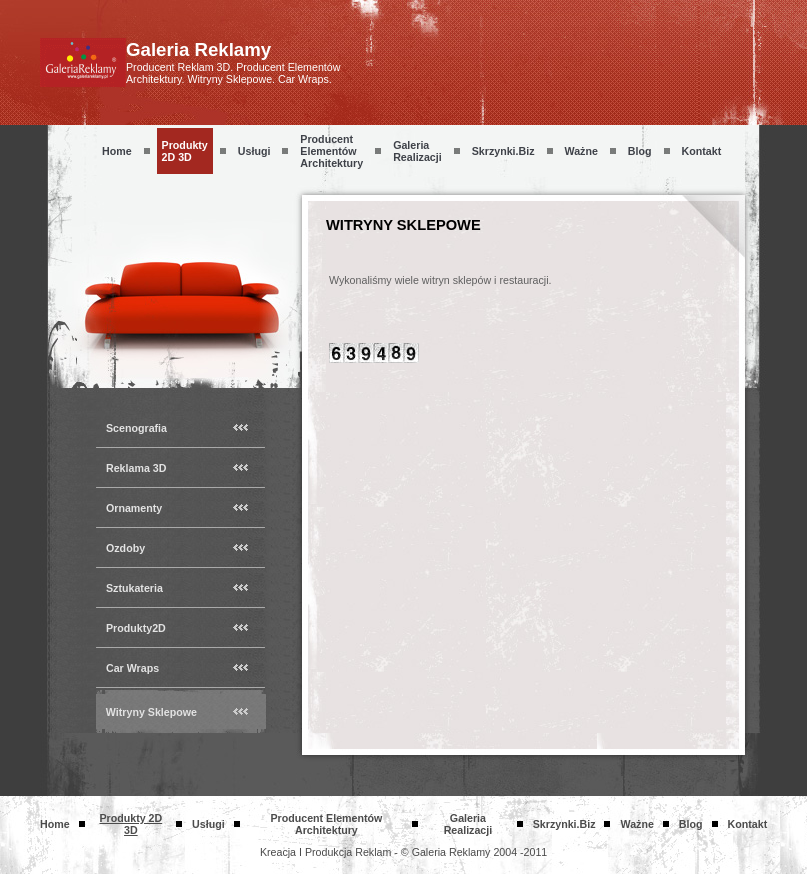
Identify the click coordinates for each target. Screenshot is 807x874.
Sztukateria (134, 588)
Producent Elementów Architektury (331, 151)
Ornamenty (134, 508)
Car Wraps (132, 668)
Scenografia (136, 428)
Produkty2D (136, 628)
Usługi (254, 151)
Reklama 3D (136, 468)
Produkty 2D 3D (185, 151)
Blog (640, 151)
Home (117, 151)
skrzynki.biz (503, 151)
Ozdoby (125, 548)
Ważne (581, 151)
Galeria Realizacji (417, 151)
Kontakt (702, 151)
